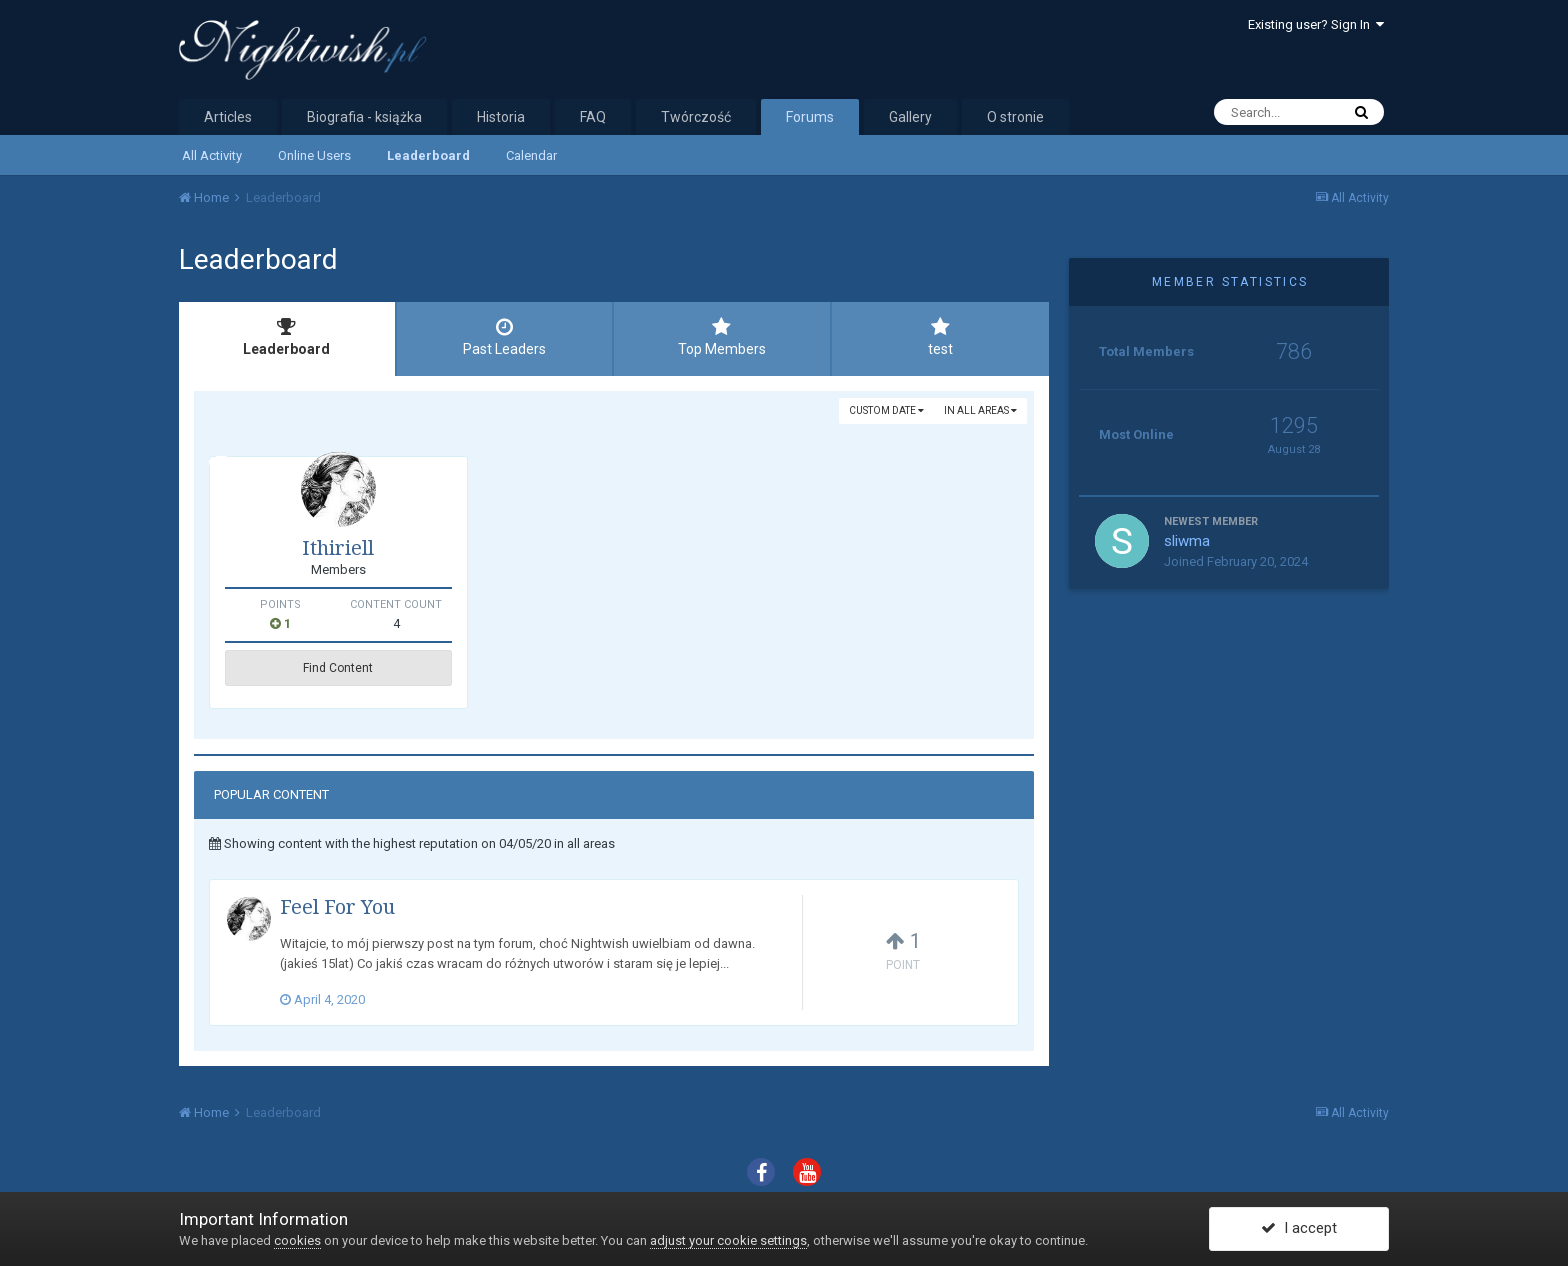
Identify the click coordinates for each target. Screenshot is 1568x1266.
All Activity (212, 155)
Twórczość (696, 117)
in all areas (980, 410)
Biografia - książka (364, 117)
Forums (810, 117)
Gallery (910, 117)
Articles (228, 117)
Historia (501, 117)
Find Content (338, 668)
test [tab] (941, 337)
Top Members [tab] (722, 337)
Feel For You (337, 906)
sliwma (1187, 541)
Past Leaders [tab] (505, 337)
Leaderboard (428, 155)
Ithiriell (338, 547)
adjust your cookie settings (728, 1240)
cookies (297, 1240)
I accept (1299, 1229)
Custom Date (886, 410)
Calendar (531, 155)
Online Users (314, 155)
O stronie (1015, 117)
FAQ (593, 117)
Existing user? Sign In (1316, 24)
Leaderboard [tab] (287, 337)
